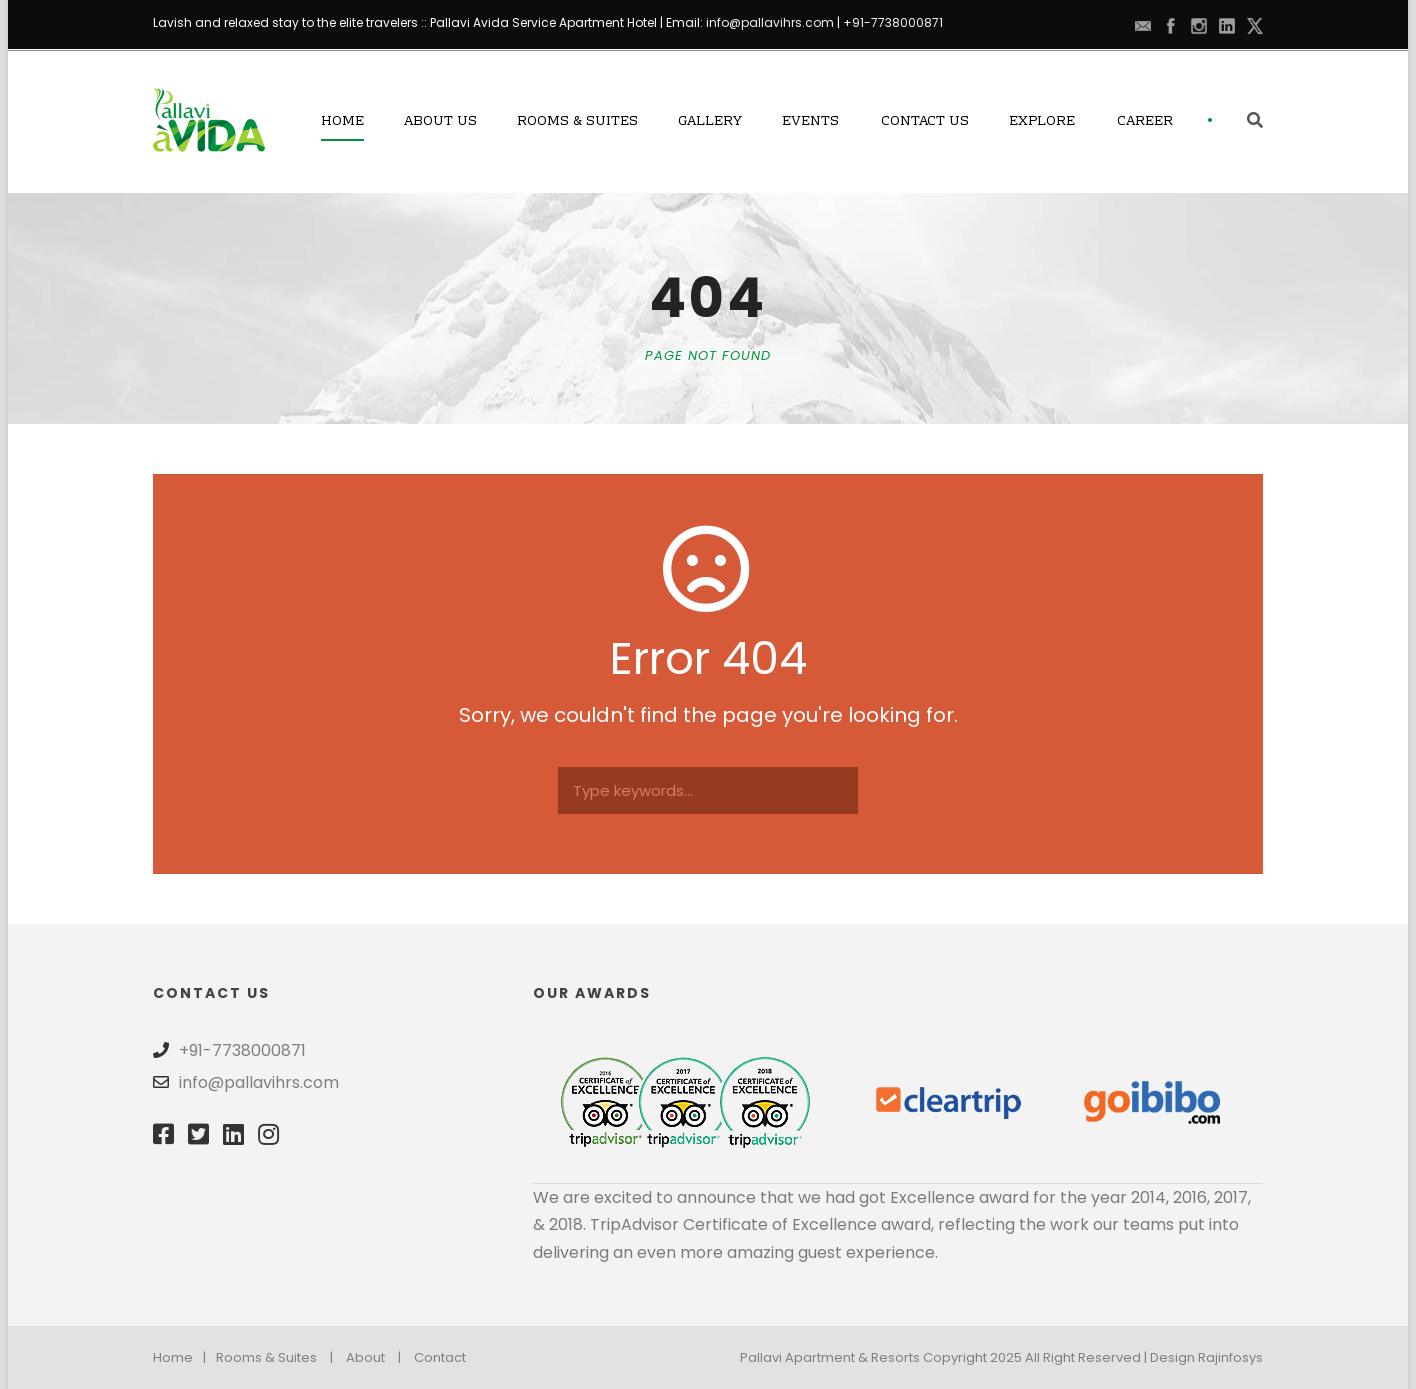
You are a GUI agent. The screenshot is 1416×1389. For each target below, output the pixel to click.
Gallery (710, 122)
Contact (440, 1357)
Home (342, 122)
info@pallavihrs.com (770, 22)
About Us (440, 122)
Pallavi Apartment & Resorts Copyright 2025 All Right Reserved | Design (969, 1357)
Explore (1042, 122)
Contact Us (925, 122)
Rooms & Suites (577, 122)
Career (1145, 122)
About (365, 1357)
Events (810, 122)
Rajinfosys (1230, 1357)
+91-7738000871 (893, 22)
